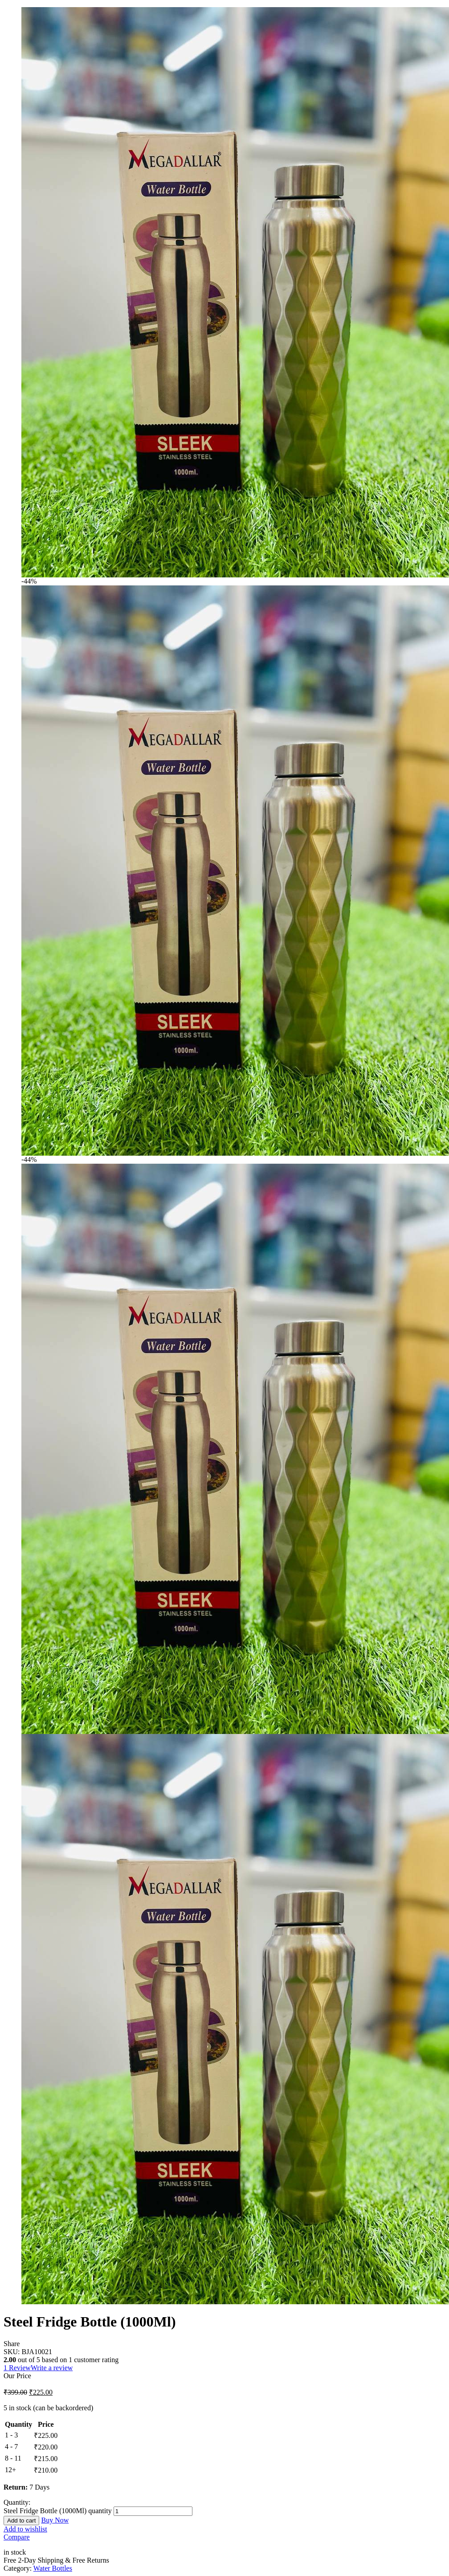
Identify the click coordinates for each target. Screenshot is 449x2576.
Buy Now (55, 2520)
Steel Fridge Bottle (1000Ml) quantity (58, 2511)
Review (17, 2368)
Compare (17, 2537)
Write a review (52, 2368)
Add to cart (21, 2520)
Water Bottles (52, 2568)
